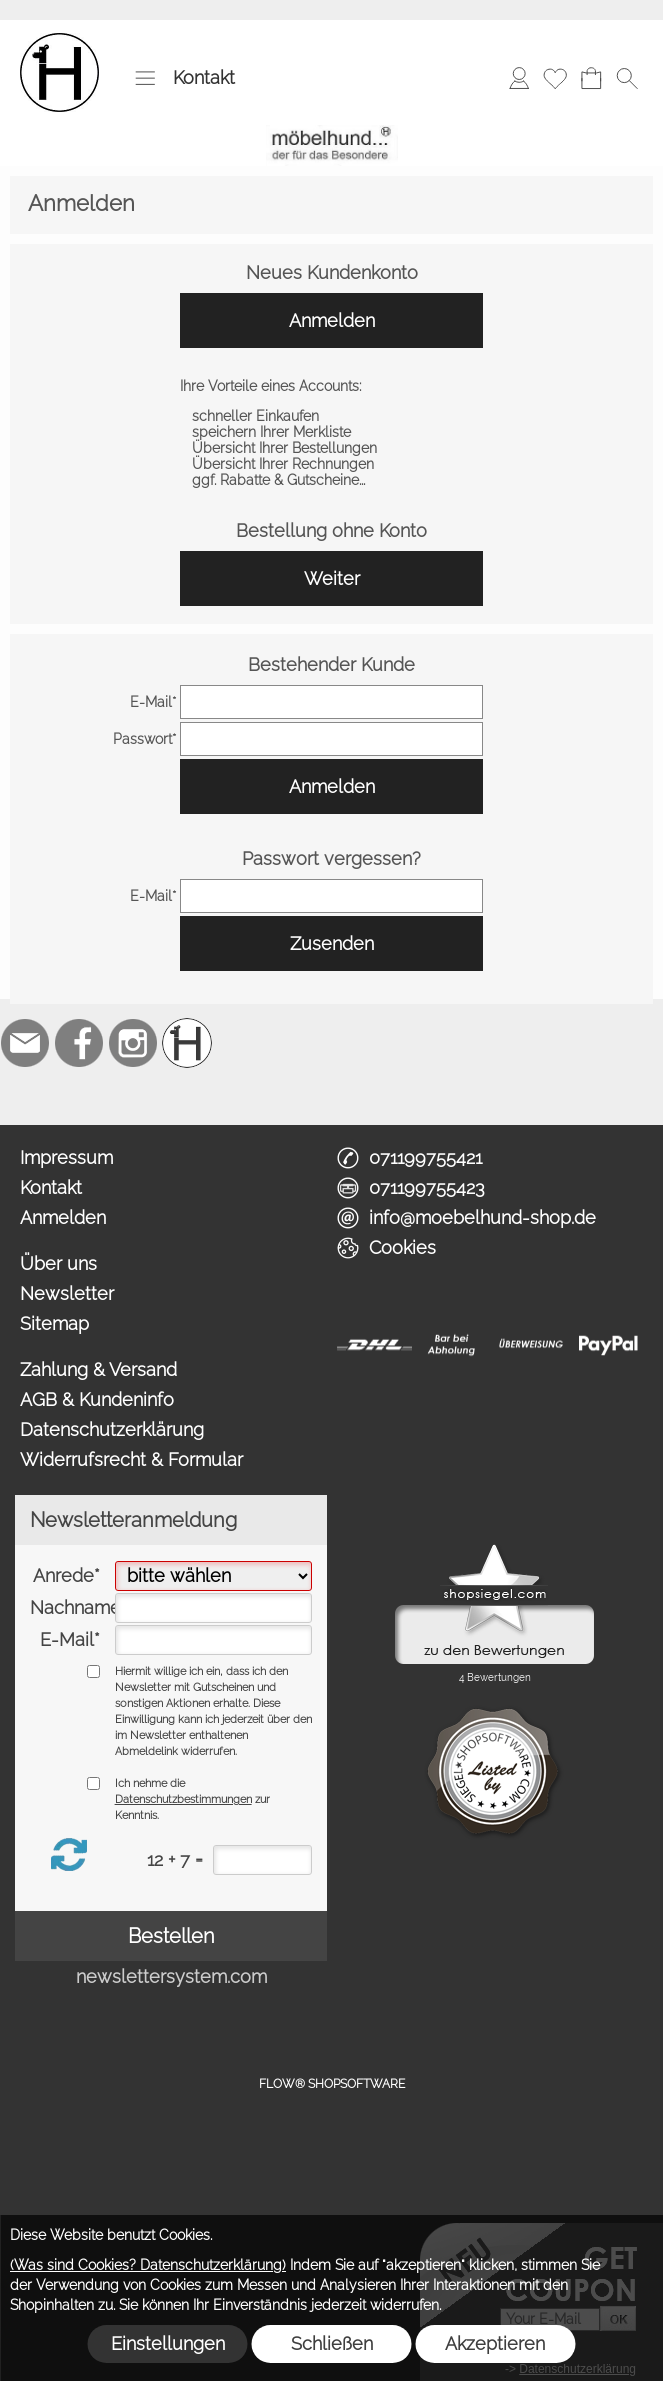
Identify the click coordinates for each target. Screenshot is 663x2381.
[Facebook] (79, 1043)
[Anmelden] (519, 78)
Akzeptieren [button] (495, 2343)
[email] (332, 702)
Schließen (332, 2343)
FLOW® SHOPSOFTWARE (332, 2084)
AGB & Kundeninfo (97, 1399)
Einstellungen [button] (168, 2343)
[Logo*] (59, 41)
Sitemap (54, 1323)
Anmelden (332, 320)
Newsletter (67, 1293)
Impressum (66, 1157)
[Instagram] (133, 1043)
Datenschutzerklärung (112, 1429)
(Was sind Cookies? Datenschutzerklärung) (148, 2265)
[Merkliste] (555, 78)
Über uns (58, 1263)
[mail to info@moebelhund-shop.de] (25, 1043)
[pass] (332, 739)
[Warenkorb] (591, 78)
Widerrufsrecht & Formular (131, 1459)
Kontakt (204, 77)
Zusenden (332, 943)
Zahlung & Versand (98, 1369)
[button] (145, 78)
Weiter (332, 578)
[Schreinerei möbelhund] (187, 1043)
